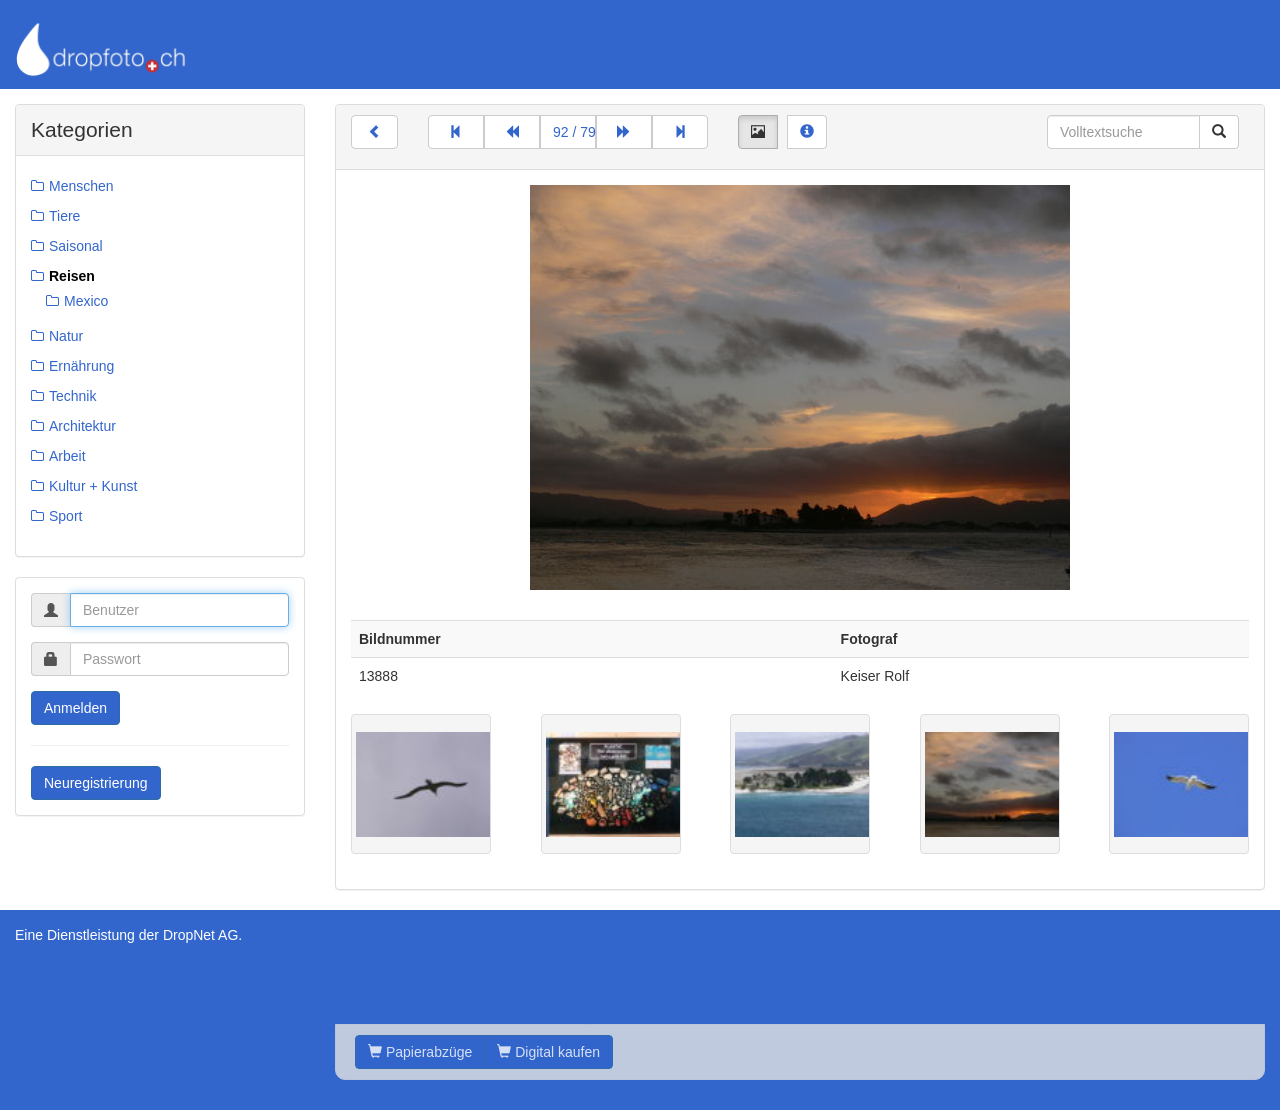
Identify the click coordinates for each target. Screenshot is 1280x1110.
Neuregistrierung (96, 783)
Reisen (72, 276)
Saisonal (76, 246)
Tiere (64, 216)
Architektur (82, 426)
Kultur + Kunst (93, 486)
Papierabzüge (420, 1052)
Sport (65, 516)
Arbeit (67, 456)
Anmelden (75, 708)
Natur (66, 336)
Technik (72, 396)
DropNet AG (200, 935)
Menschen (81, 186)
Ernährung (81, 366)
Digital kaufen (548, 1052)
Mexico (86, 301)
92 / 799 (574, 132)
